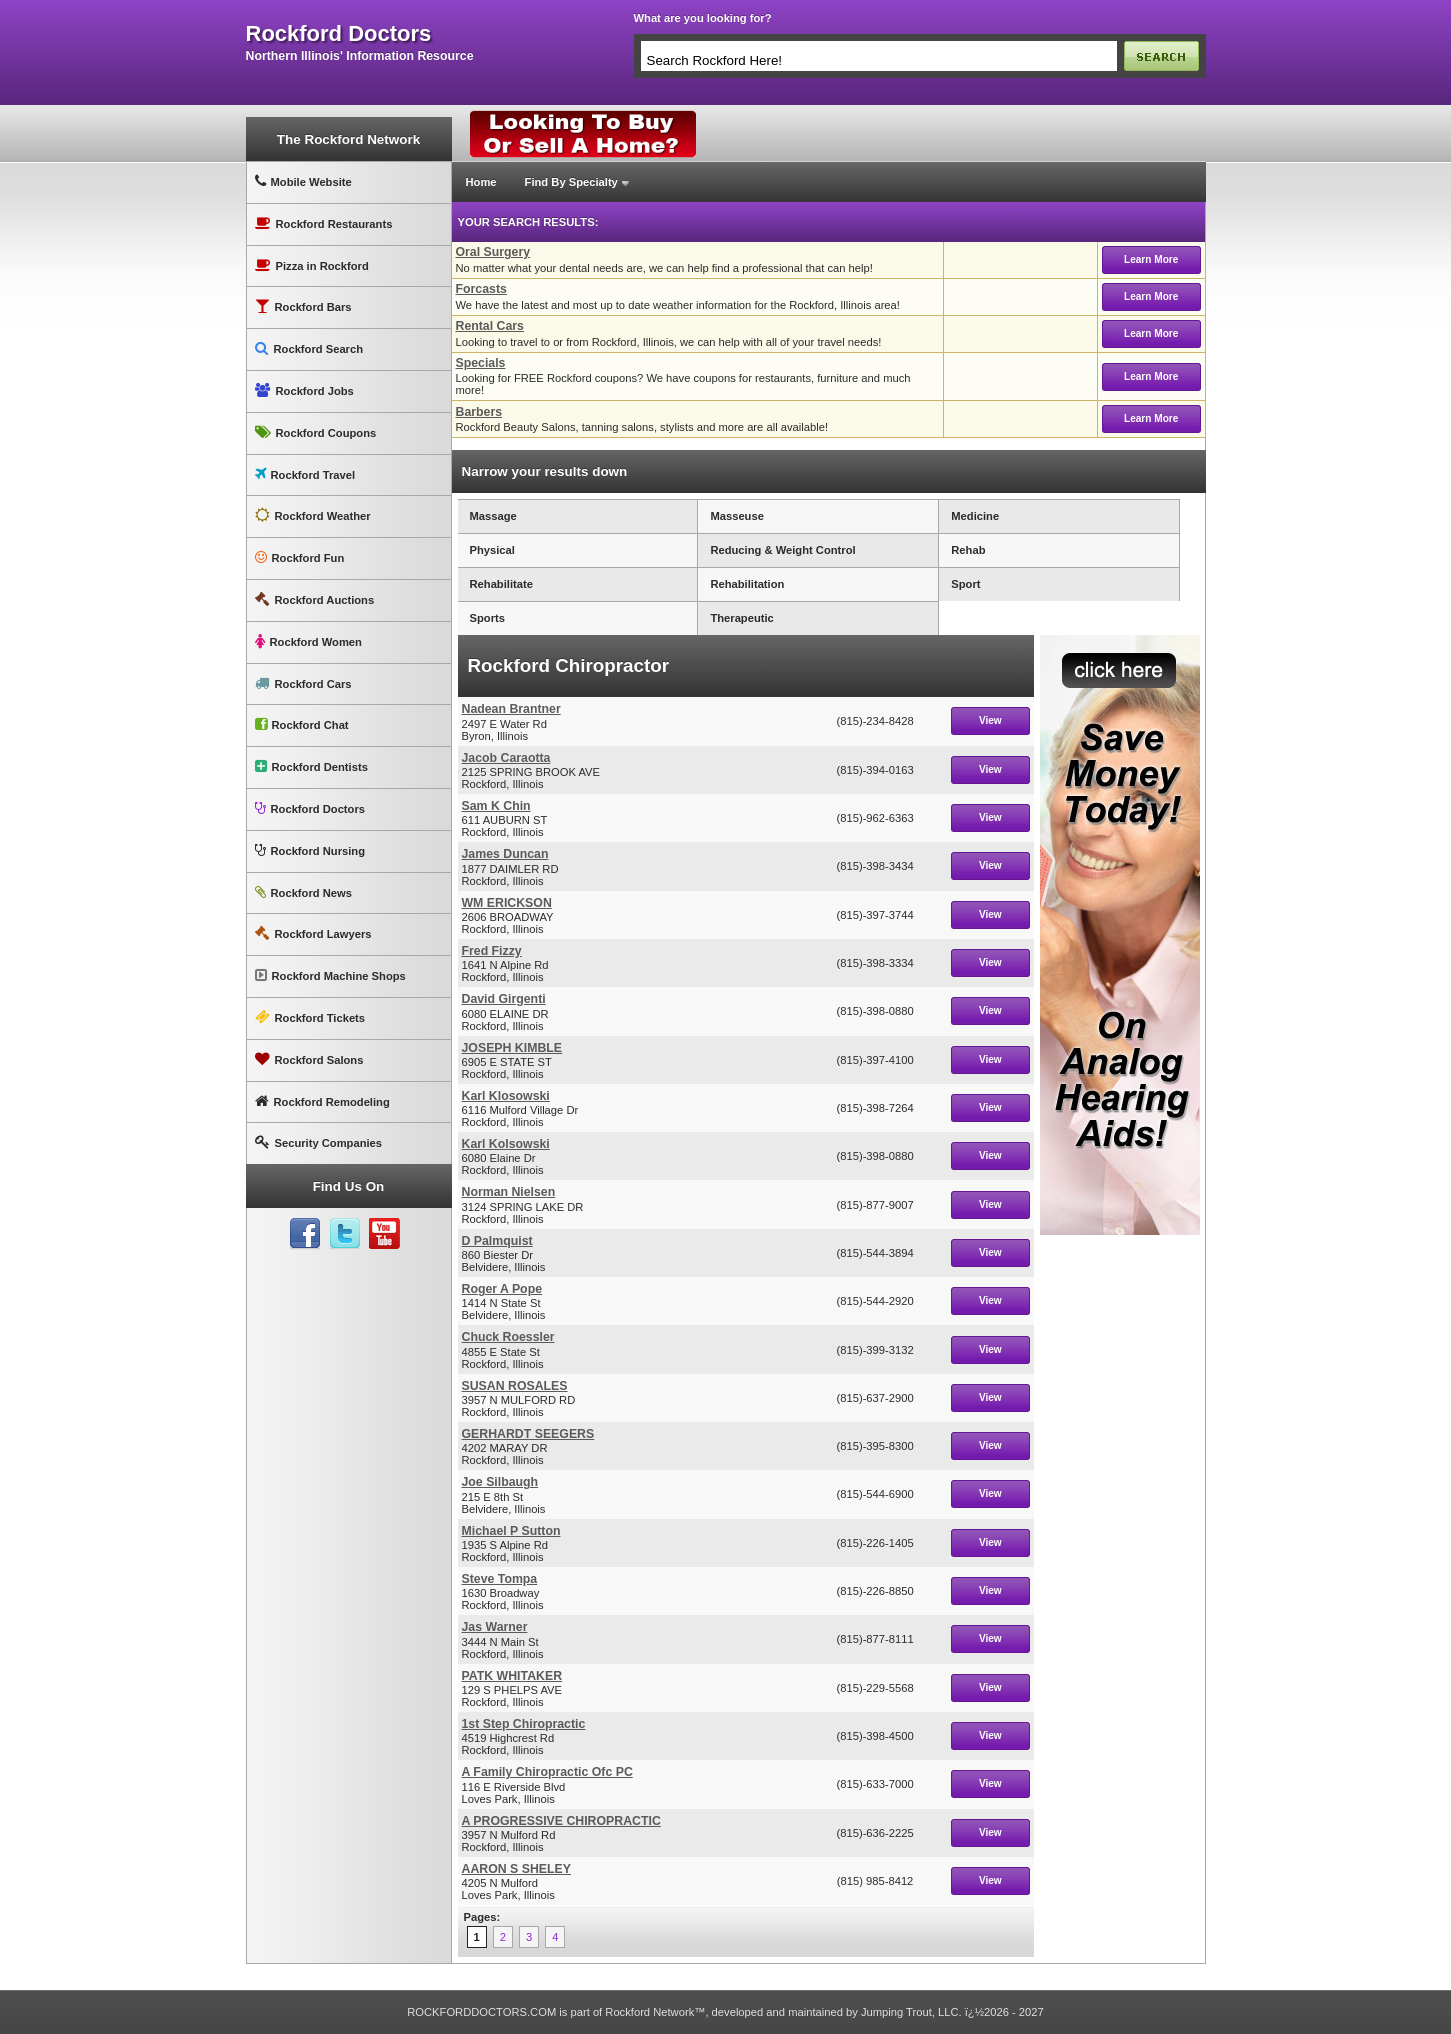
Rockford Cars (303, 683)
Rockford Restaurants (324, 223)
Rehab (968, 550)
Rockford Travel (305, 474)
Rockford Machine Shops (330, 975)
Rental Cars (490, 326)
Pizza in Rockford (312, 265)
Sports (487, 618)
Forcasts (481, 289)
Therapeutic (741, 618)
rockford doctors (339, 34)
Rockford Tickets (310, 1017)
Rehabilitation (747, 584)
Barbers (479, 412)
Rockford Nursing (310, 850)
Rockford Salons (309, 1059)
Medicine (975, 516)
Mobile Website (303, 181)
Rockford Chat (302, 724)
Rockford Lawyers (313, 933)
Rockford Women (308, 641)
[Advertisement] (1120, 1545)
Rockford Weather (313, 515)
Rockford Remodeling (322, 1101)
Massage (493, 516)
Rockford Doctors (310, 808)
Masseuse (737, 516)
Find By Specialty (571, 182)
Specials (481, 363)
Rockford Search (309, 348)
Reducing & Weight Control (782, 550)
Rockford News (303, 892)
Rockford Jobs (304, 390)
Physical (492, 550)
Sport (965, 584)
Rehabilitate (501, 584)
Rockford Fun (300, 557)
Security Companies (319, 1142)
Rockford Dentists (311, 766)
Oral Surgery (493, 252)
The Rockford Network (348, 139)
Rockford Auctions (315, 599)
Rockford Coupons (316, 432)
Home (481, 182)
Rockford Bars (303, 306)
